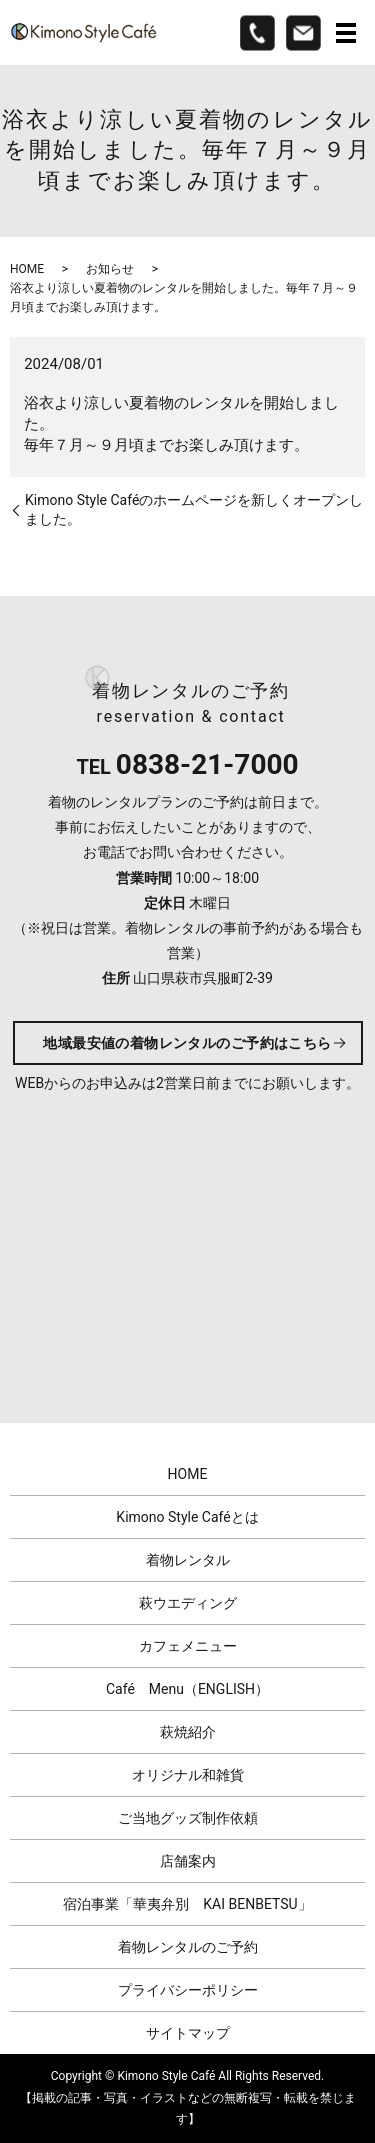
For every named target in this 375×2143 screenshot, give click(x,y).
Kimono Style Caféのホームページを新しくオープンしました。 (194, 510)
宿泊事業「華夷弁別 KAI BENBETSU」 (187, 1904)
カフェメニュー (188, 1646)
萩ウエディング (188, 1603)
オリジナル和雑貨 (188, 1775)
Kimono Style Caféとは (187, 1517)
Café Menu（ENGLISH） (187, 1689)
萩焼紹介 (188, 1732)
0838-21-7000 (207, 764)
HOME (27, 269)
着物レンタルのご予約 (188, 1947)
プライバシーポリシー (188, 1990)
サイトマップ (188, 2033)
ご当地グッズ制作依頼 (188, 1818)
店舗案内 (188, 1861)
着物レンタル (188, 1560)
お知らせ (110, 269)
